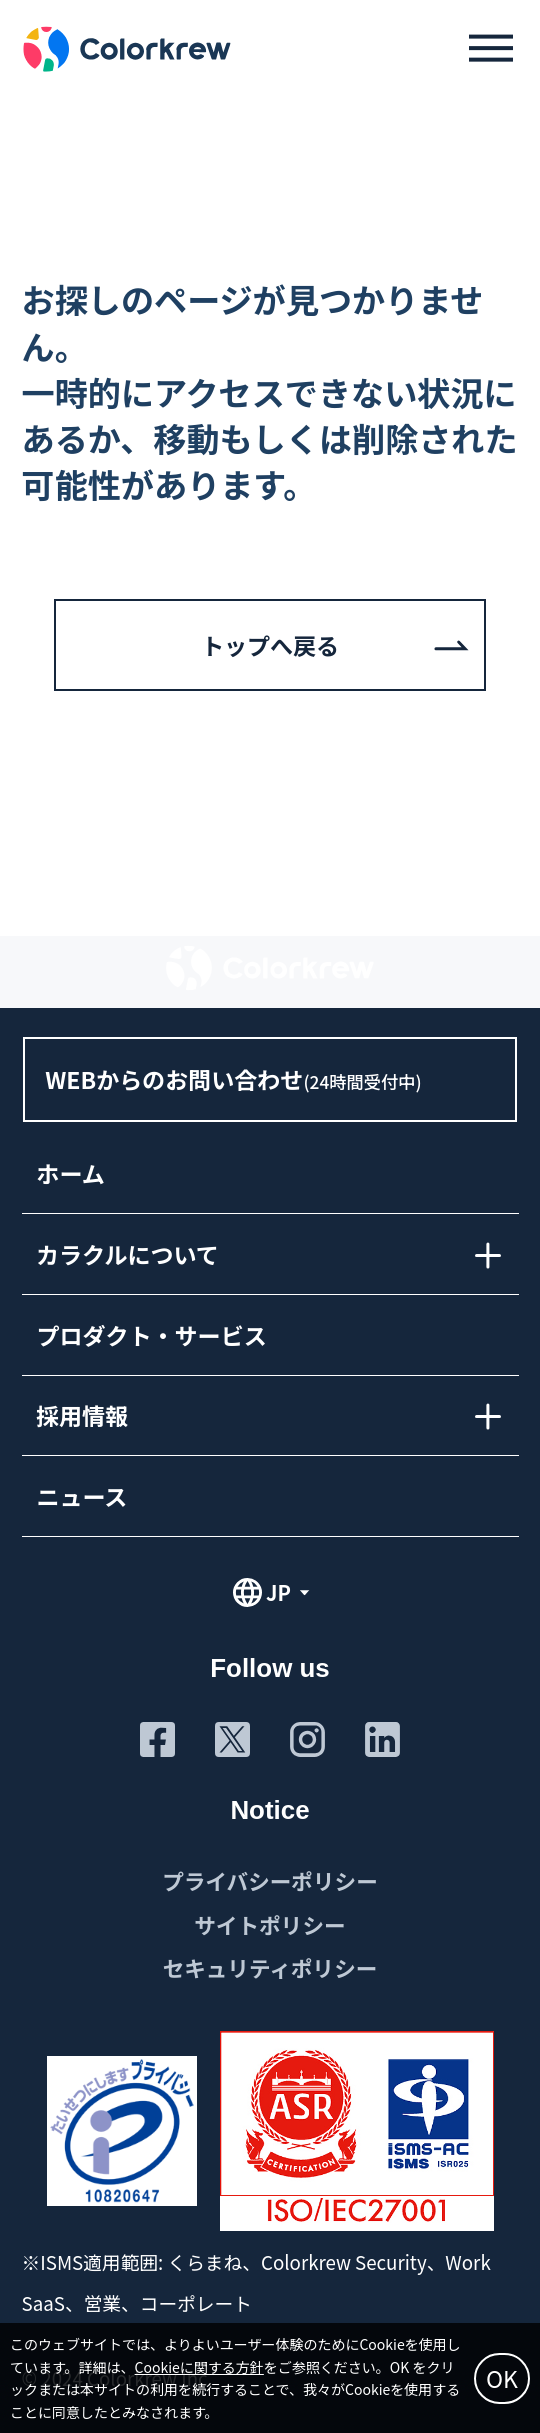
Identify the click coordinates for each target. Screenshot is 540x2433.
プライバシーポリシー (270, 1880)
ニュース (81, 1495)
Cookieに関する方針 (199, 2367)
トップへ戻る (270, 645)
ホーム (70, 1173)
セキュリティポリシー (270, 1967)
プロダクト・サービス (151, 1334)
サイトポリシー (269, 1924)
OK (502, 2378)
